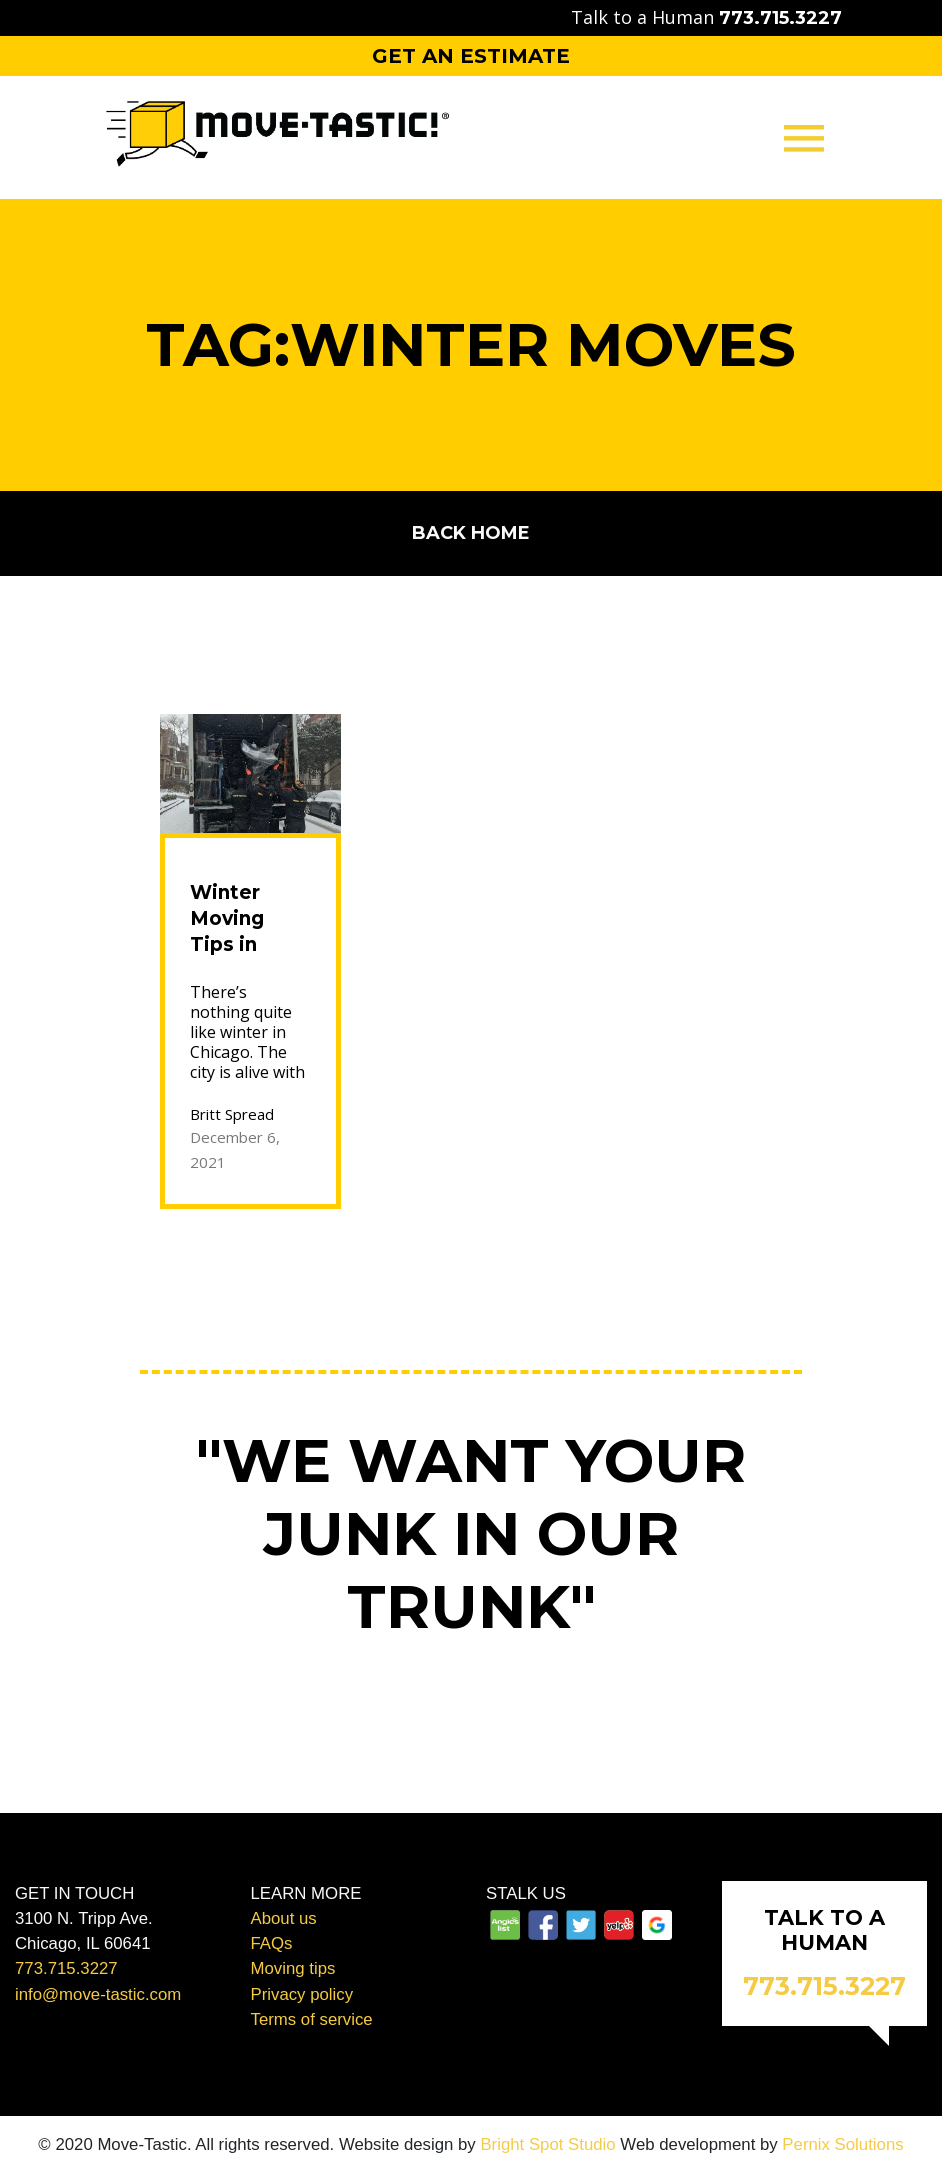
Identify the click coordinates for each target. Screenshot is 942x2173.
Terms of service (312, 2019)
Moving (471, 231)
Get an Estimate (471, 56)
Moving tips (293, 1968)
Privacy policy (302, 1994)
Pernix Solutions (842, 2144)
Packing (471, 276)
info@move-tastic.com (98, 1994)
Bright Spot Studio (547, 2144)
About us (284, 1918)
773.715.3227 (66, 1968)
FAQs (272, 1943)
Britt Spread (232, 1114)
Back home (471, 533)
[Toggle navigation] (804, 137)
